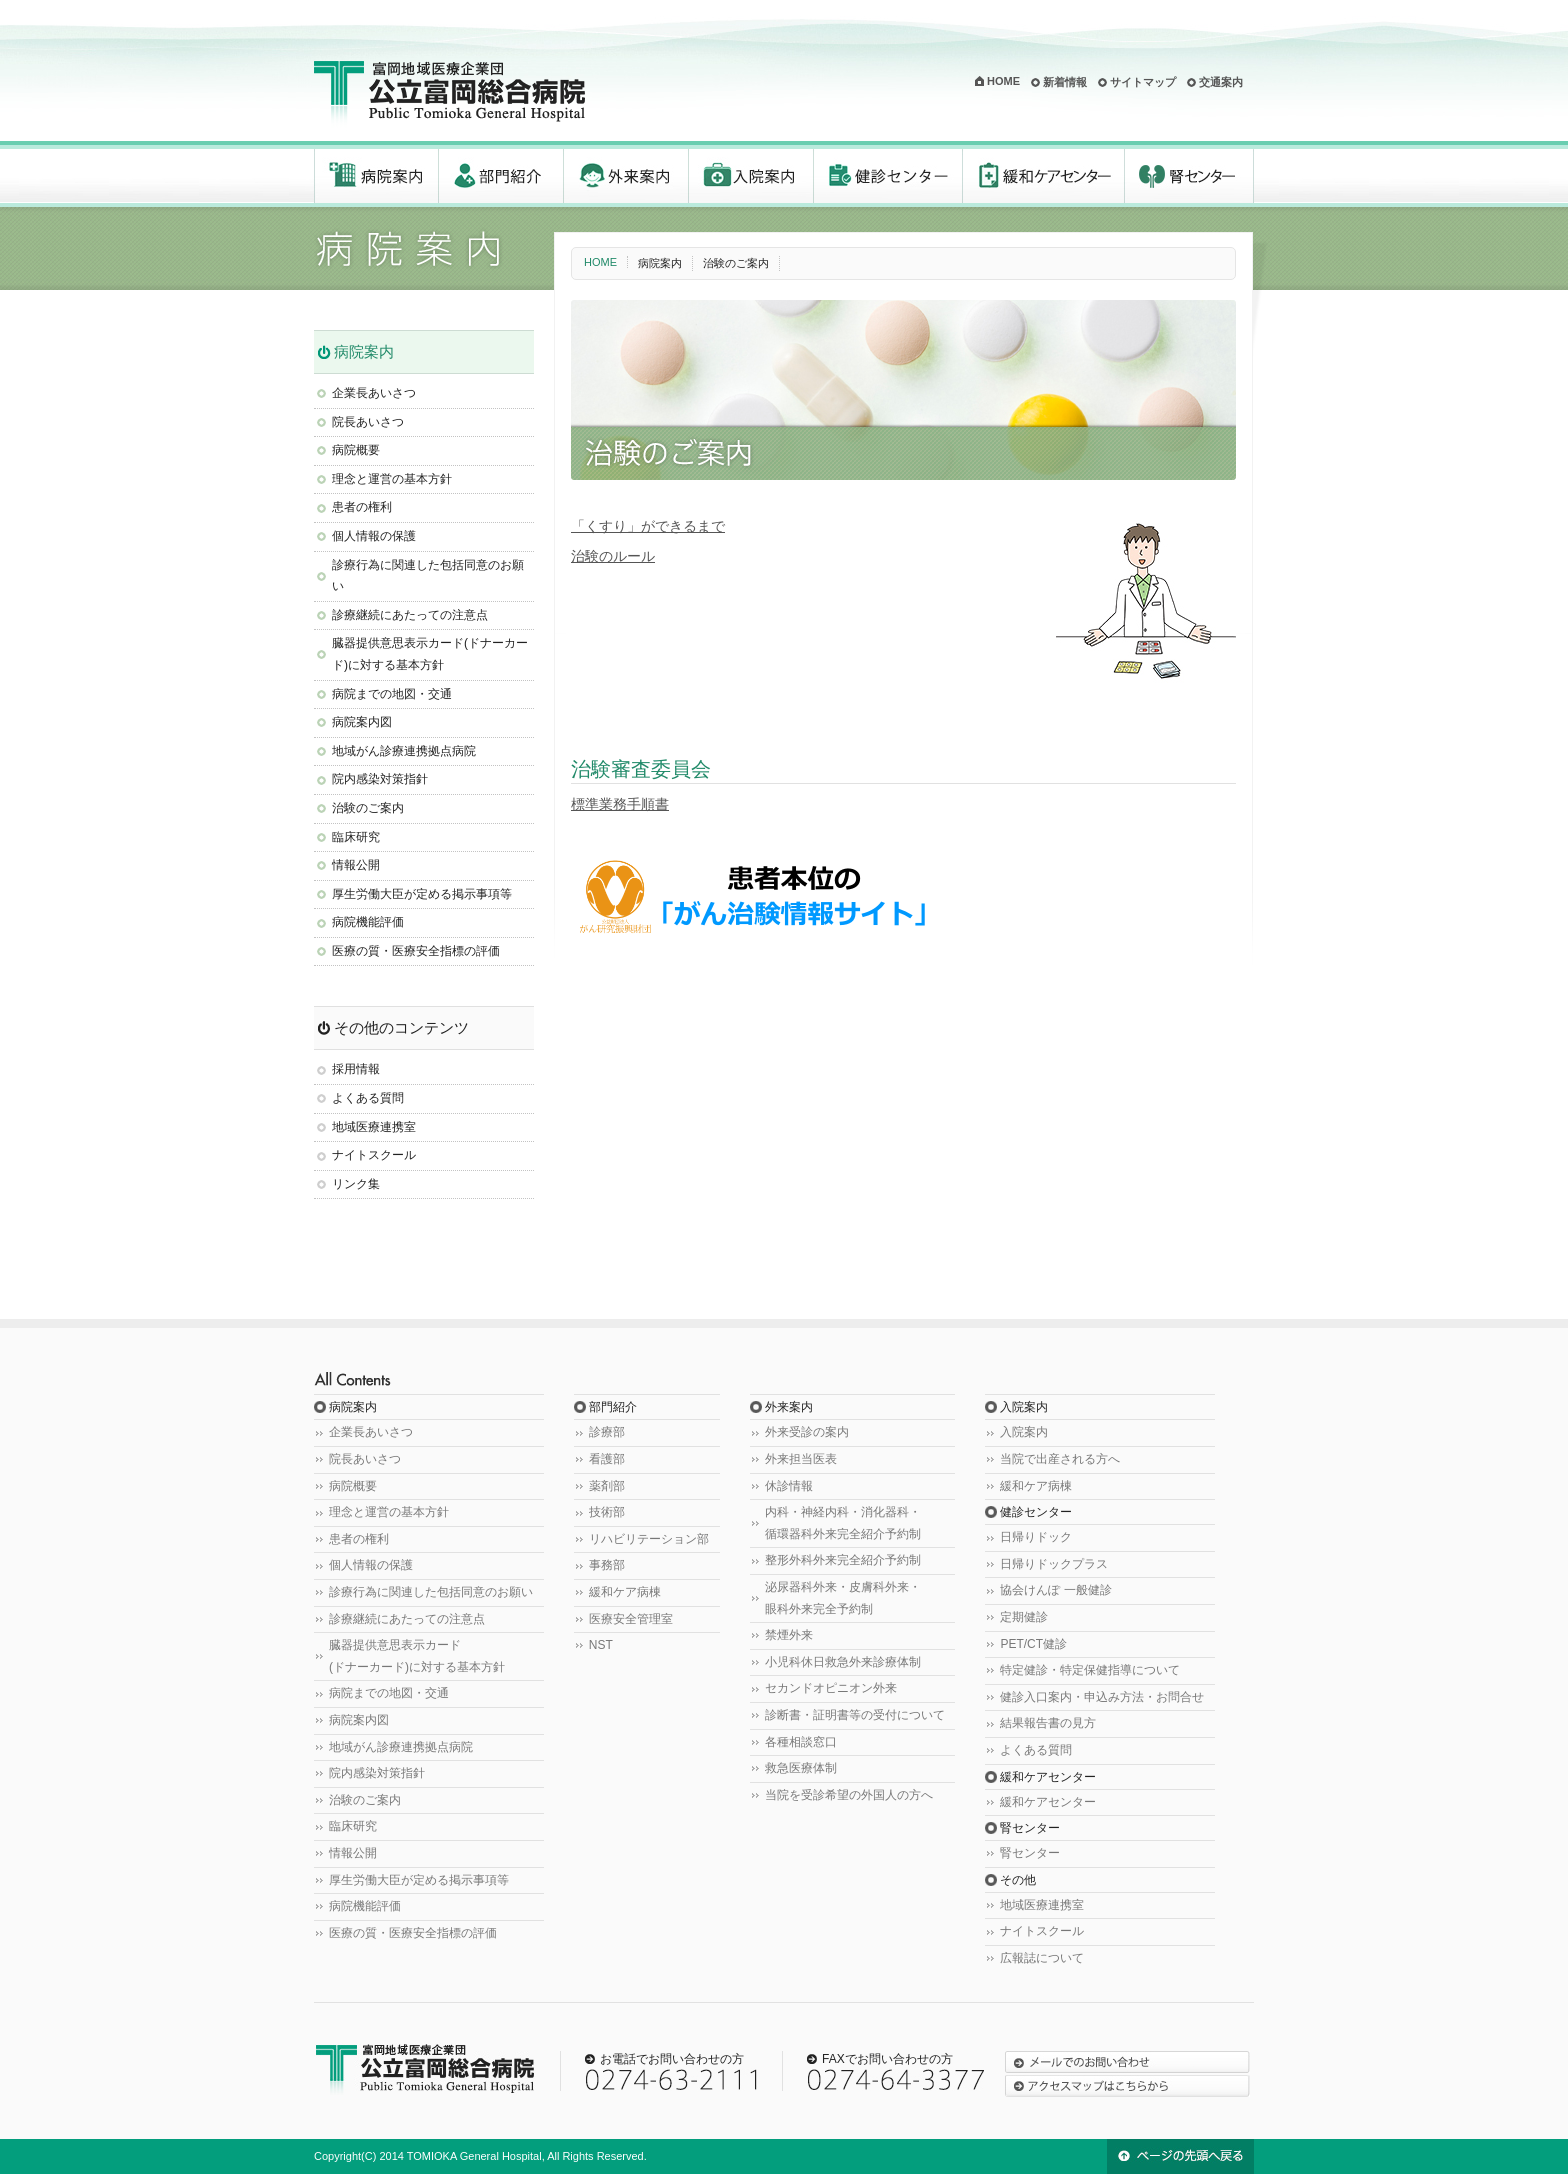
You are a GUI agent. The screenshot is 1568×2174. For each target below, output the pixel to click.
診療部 (607, 1432)
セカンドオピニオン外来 (831, 1688)
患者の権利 (362, 507)
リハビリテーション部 (649, 1539)
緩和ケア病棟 (625, 1592)
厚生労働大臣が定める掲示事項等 (422, 894)
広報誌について (1042, 1958)
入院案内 (751, 176)
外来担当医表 (801, 1459)
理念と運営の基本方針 (392, 479)
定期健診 (1024, 1617)
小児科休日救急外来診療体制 (843, 1662)
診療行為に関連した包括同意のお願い (431, 1592)
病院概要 (356, 450)
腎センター (1189, 176)
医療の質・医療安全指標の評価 (416, 951)
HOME (1003, 81)
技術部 (607, 1512)
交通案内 (1221, 82)
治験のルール (613, 556)
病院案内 (376, 176)
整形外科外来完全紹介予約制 (843, 1560)
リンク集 (356, 1184)
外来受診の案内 (807, 1432)
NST (601, 1645)
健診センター (888, 176)
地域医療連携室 (374, 1127)
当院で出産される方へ (1060, 1459)
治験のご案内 (368, 808)
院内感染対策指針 (380, 779)
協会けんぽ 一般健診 (1055, 1590)
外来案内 (626, 176)
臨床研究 (356, 837)
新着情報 (1065, 82)
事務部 (607, 1565)
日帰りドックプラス (1054, 1564)
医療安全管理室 (631, 1619)
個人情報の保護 (374, 536)
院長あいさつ (368, 422)
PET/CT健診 (1033, 1644)
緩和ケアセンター (1044, 176)
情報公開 (356, 865)
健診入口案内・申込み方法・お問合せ (1102, 1697)
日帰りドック (1036, 1537)
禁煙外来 (789, 1635)
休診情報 (789, 1486)
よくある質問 (368, 1098)
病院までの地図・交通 (392, 694)
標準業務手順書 (620, 804)
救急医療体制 (801, 1768)
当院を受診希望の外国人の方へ (849, 1795)
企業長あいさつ (374, 393)
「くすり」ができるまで (648, 526)
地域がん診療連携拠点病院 (404, 751)
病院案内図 (362, 722)
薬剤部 (607, 1486)
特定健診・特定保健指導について (1090, 1670)
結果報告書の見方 (1048, 1723)
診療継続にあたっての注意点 (410, 615)
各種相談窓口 (801, 1742)
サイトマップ (1143, 82)
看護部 (607, 1459)
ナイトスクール (374, 1155)
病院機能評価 (368, 922)
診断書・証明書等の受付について (855, 1715)
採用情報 (356, 1069)
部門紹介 (501, 176)
